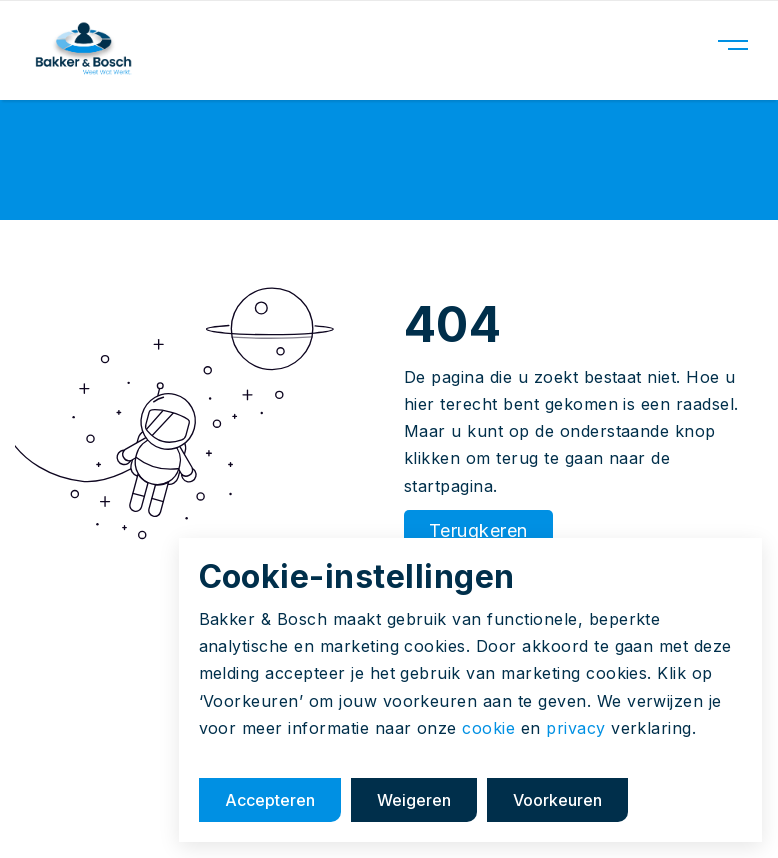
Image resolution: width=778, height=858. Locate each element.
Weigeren (414, 800)
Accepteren (270, 800)
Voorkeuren (557, 800)
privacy (575, 728)
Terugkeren (478, 530)
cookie (488, 728)
